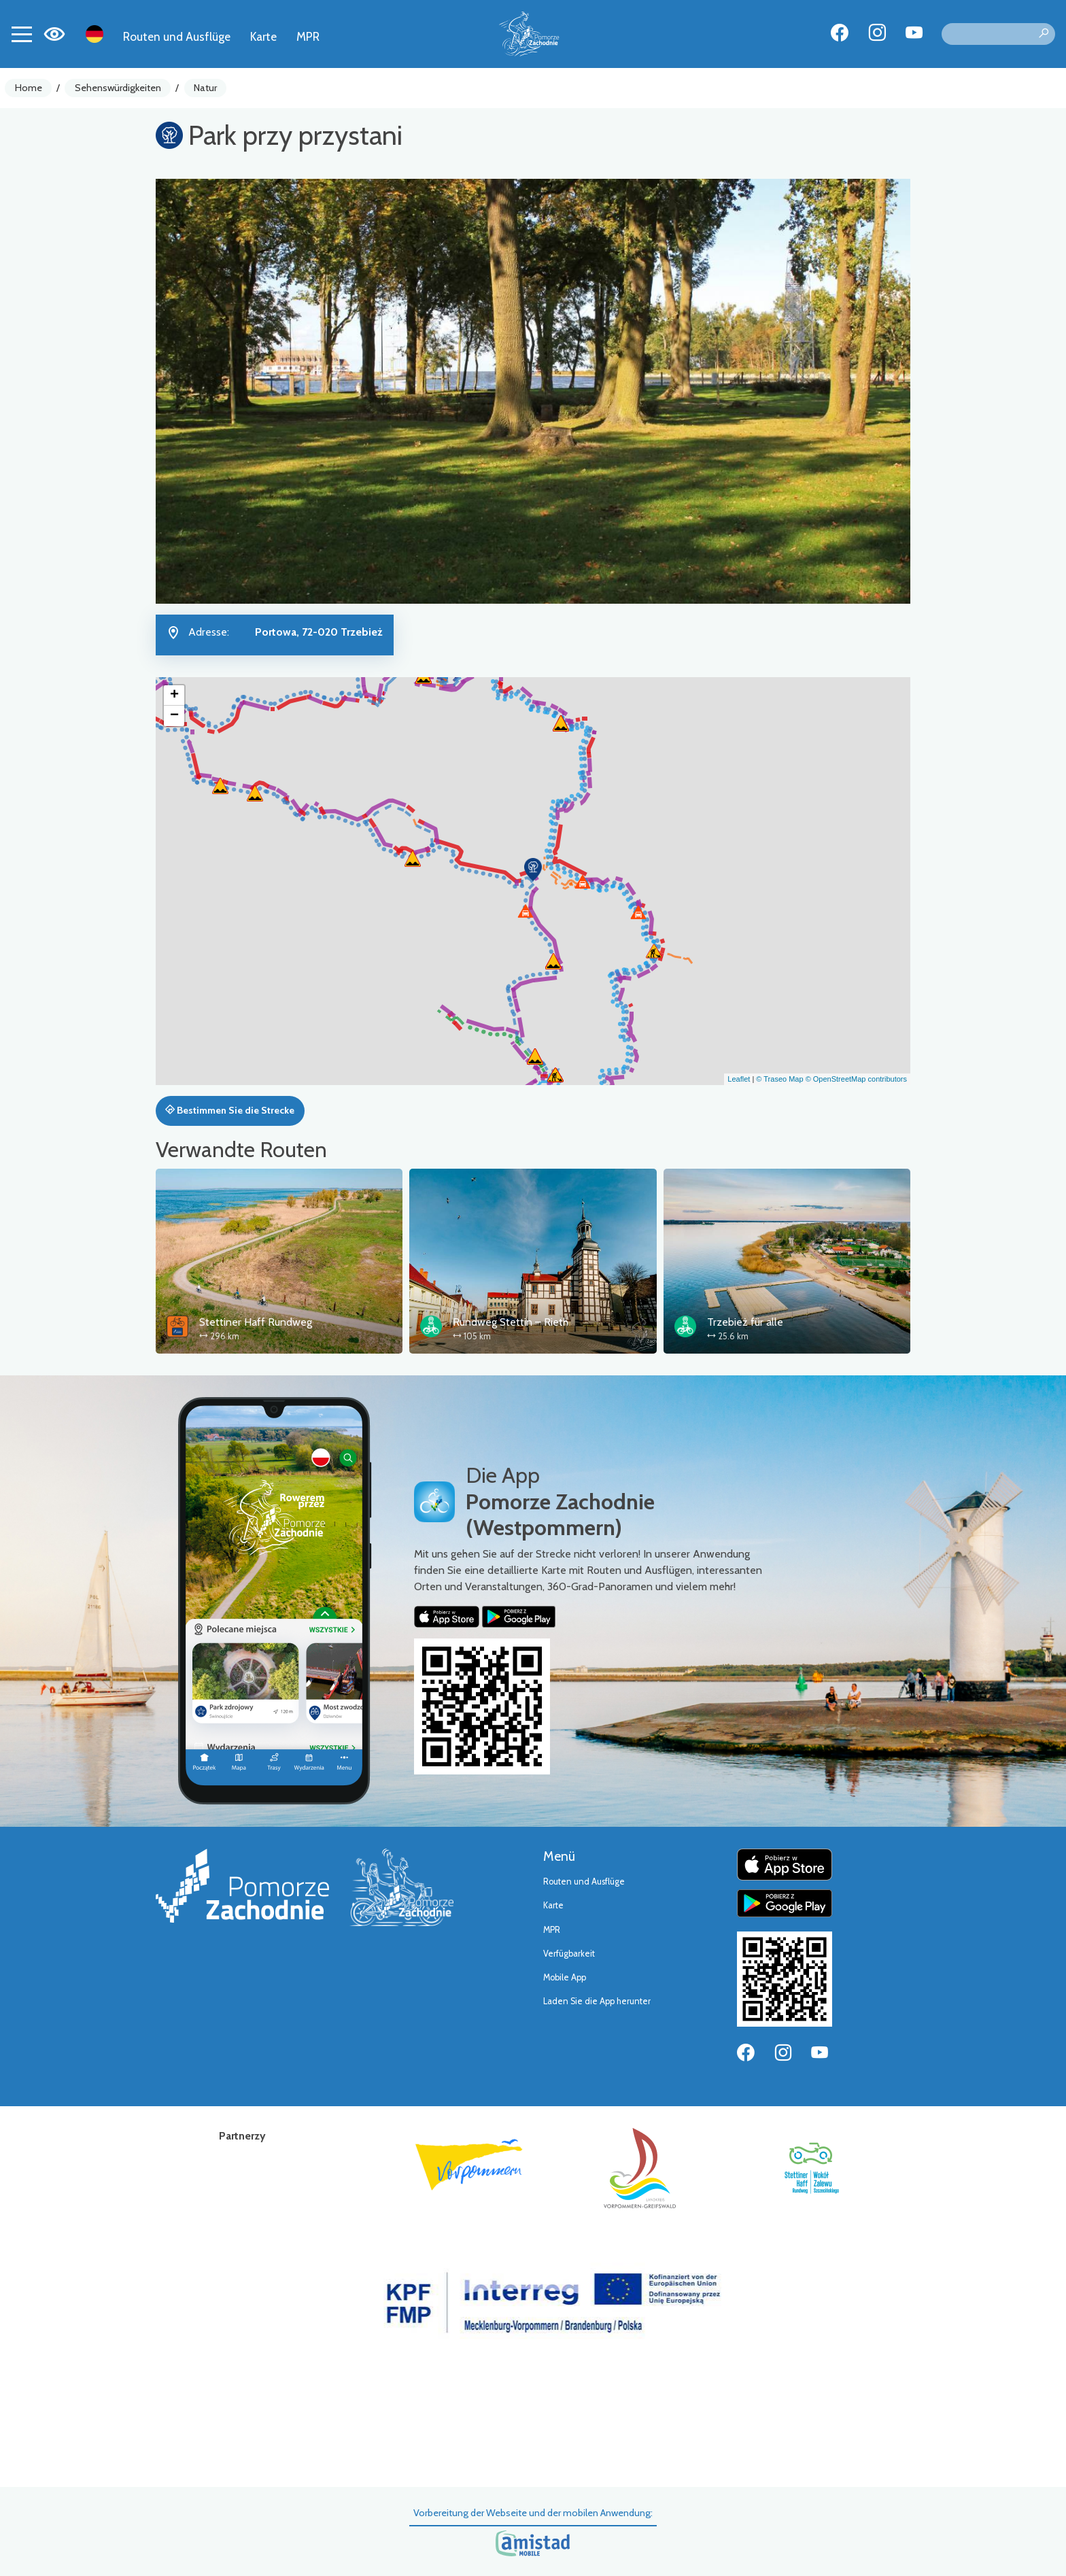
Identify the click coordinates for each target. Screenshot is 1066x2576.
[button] (533, 869)
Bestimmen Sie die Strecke (229, 1110)
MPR (308, 36)
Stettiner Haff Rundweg (255, 1322)
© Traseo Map (779, 1079)
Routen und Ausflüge (176, 36)
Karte (263, 36)
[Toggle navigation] (22, 34)
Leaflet (738, 1079)
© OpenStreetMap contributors (856, 1079)
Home (28, 88)
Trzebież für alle (745, 1322)
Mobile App (564, 1977)
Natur (205, 88)
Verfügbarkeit (569, 1953)
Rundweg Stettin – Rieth (510, 1322)
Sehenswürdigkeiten (118, 88)
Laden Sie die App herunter (597, 2001)
